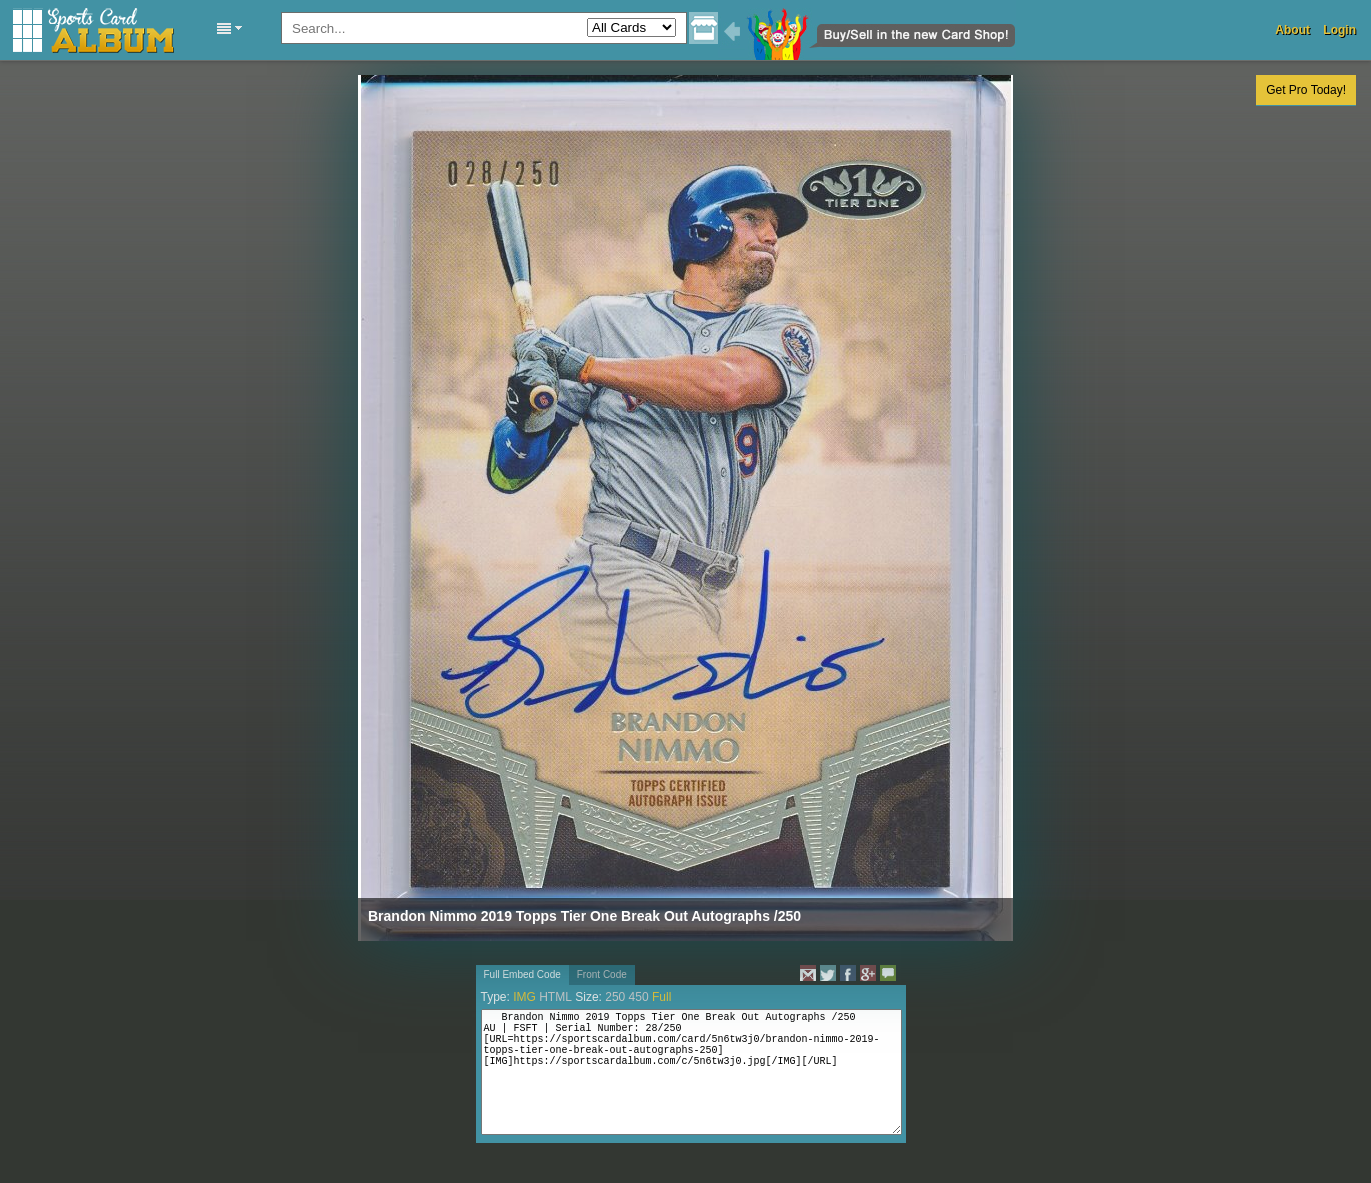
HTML (555, 997)
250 (615, 997)
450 (639, 997)
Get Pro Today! (1306, 90)
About (1292, 30)
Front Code (602, 974)
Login (1339, 30)
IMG (524, 997)
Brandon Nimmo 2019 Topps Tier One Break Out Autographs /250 (584, 916)
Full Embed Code (522, 974)
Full (661, 997)
